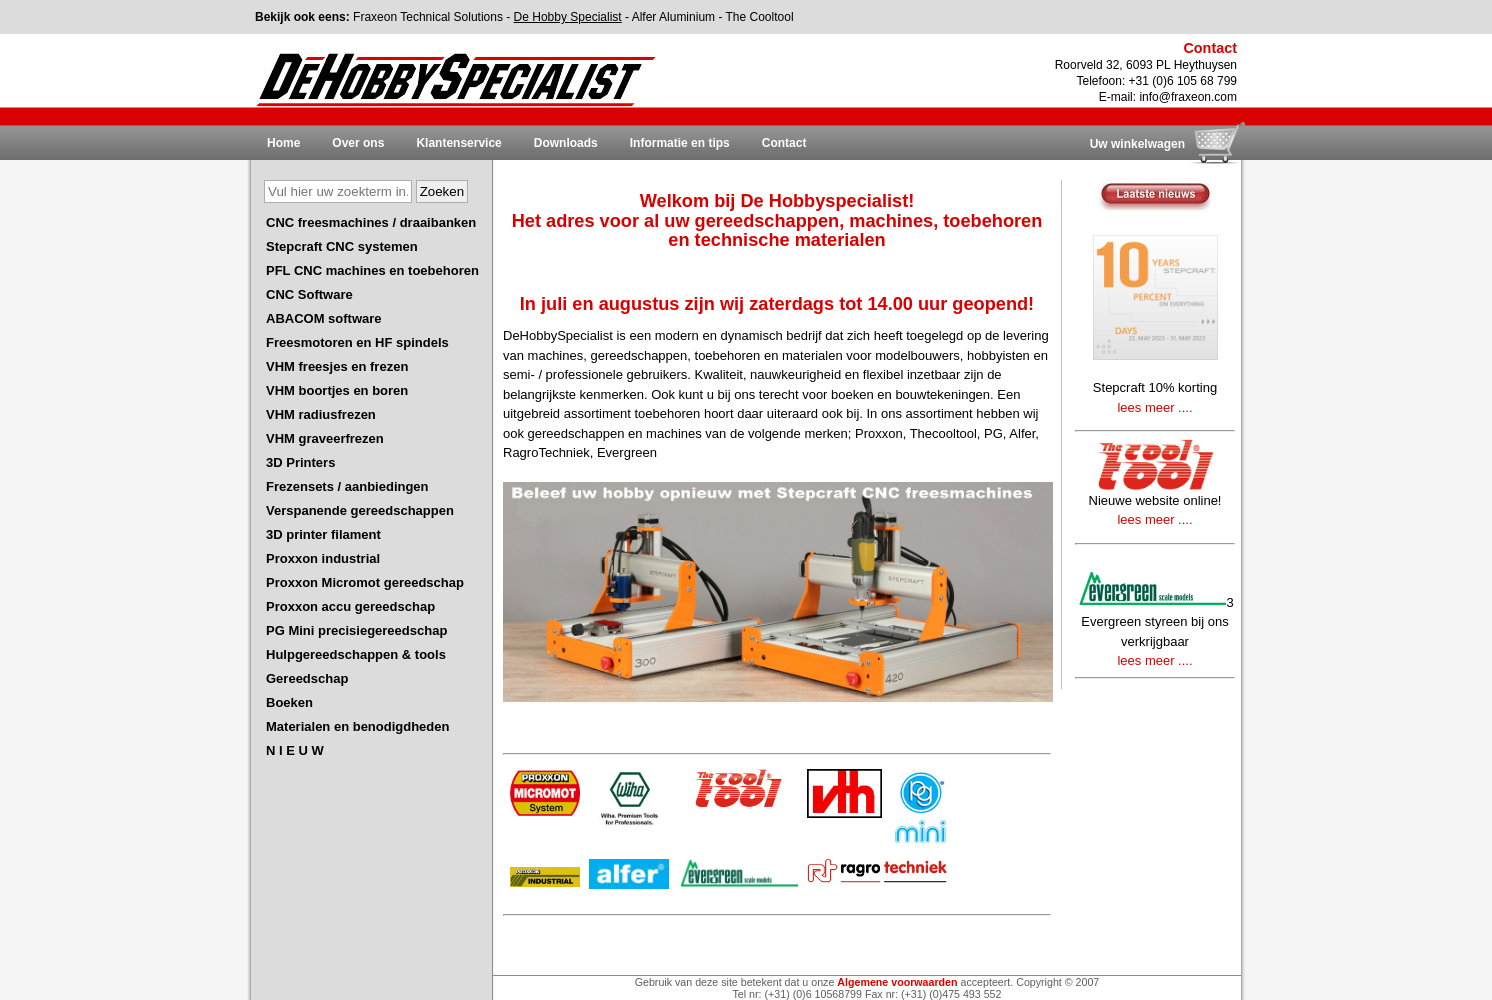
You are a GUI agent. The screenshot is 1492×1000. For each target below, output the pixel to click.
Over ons (358, 143)
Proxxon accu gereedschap (350, 606)
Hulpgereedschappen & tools (356, 654)
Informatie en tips (680, 143)
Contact (784, 143)
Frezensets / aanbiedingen (347, 486)
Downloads (566, 143)
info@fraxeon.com (1188, 97)
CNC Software (309, 294)
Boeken (289, 702)
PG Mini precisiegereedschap (356, 630)
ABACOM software (324, 318)
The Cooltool (760, 17)
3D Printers (300, 462)
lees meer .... (1154, 407)
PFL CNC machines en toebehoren (372, 270)
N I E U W (295, 750)
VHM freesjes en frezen (337, 366)
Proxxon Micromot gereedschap (365, 582)
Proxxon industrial (323, 558)
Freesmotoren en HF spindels (357, 342)
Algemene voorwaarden (897, 982)
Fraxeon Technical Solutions (428, 17)
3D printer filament (323, 534)
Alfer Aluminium (673, 17)
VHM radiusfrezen (321, 414)
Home (283, 143)
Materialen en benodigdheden (357, 726)
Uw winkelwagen (1137, 144)
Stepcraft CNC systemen (342, 246)
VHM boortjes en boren (337, 390)
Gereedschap (307, 678)
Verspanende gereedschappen (360, 510)
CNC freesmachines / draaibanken (371, 222)
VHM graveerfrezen (325, 438)
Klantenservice (458, 143)
